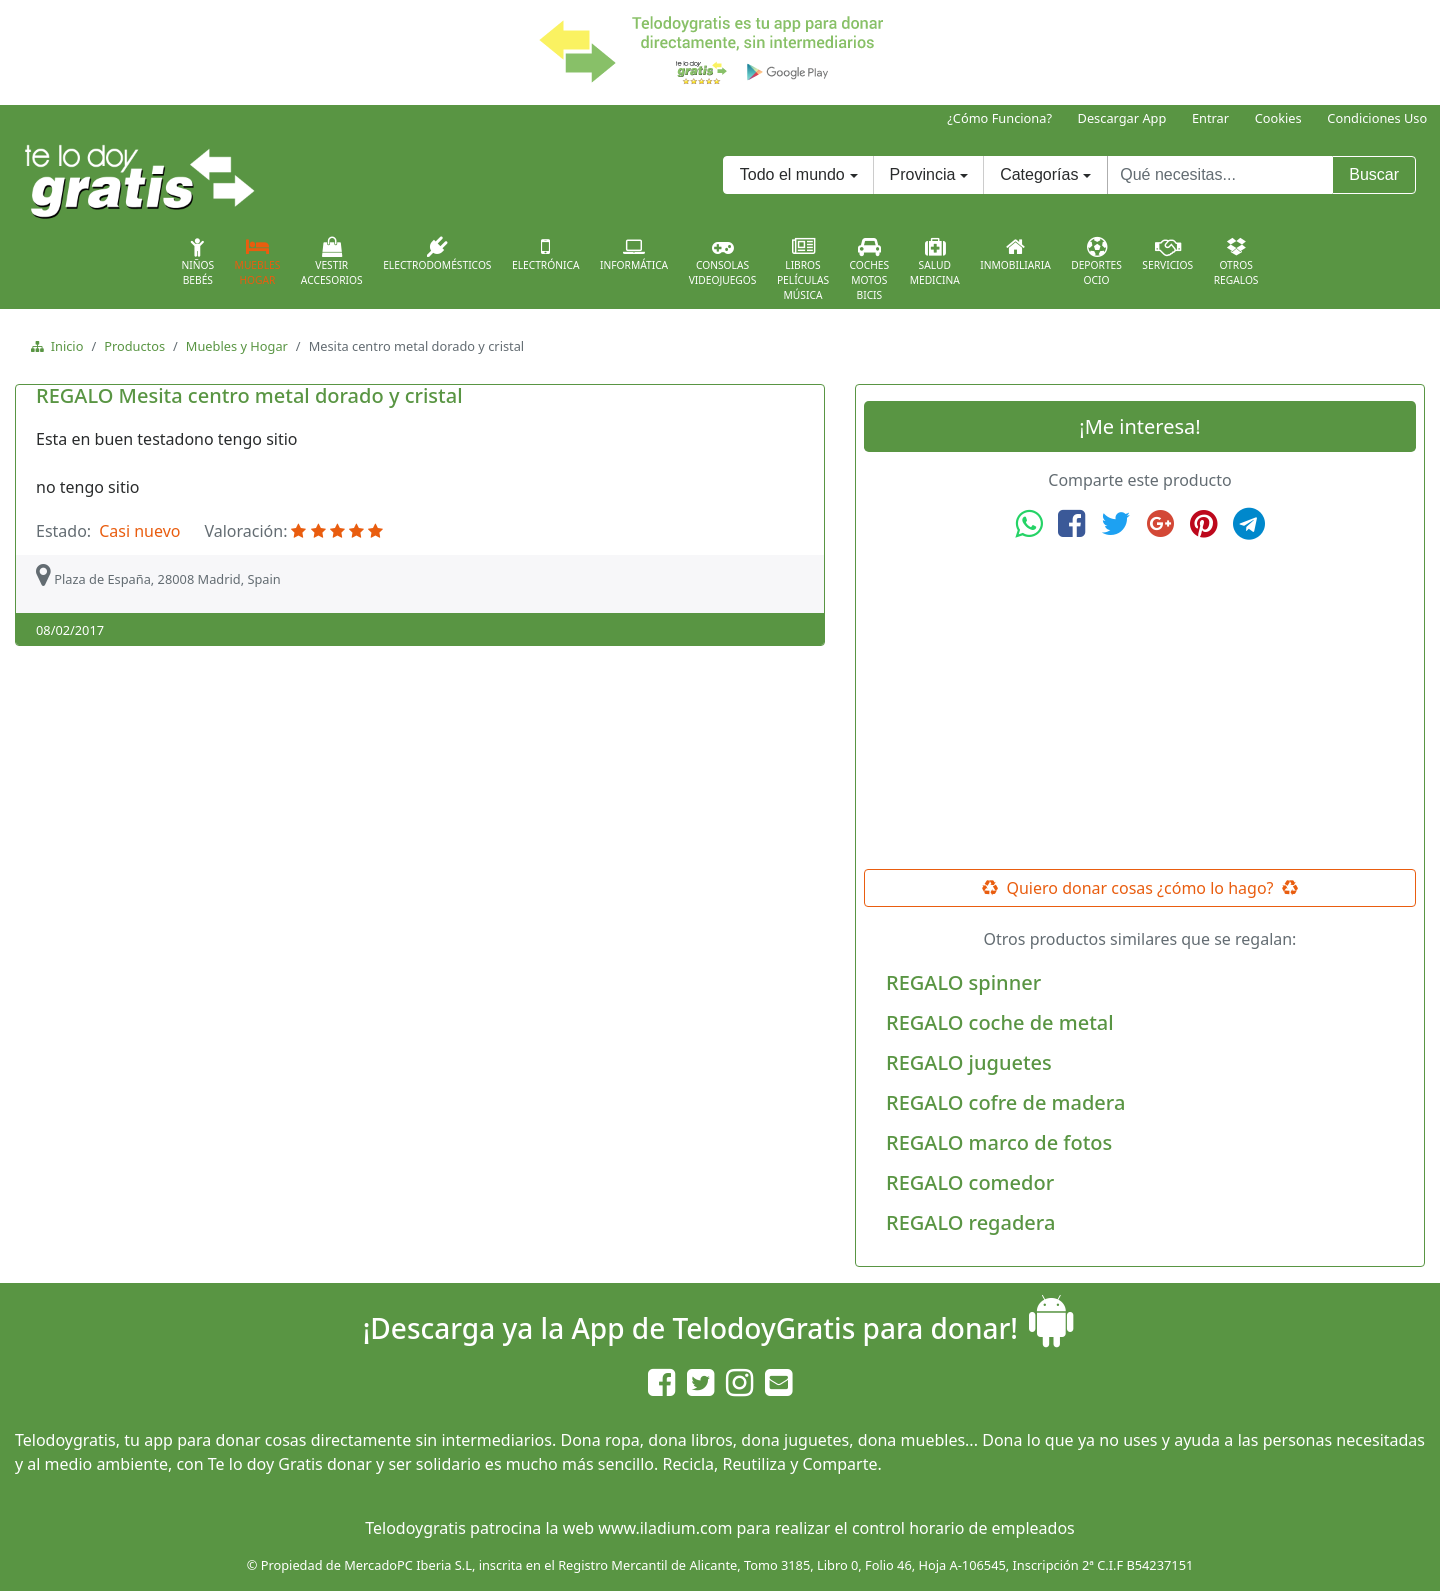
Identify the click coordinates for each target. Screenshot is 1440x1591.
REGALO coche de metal (1000, 1022)
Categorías (1039, 174)
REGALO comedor (970, 1182)
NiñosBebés (197, 262)
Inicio (63, 346)
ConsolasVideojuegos (723, 262)
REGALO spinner (963, 982)
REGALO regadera (970, 1222)
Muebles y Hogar (237, 346)
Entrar (1210, 118)
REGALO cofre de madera (1005, 1102)
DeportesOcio (1096, 262)
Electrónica (546, 254)
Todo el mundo (792, 174)
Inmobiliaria (1015, 254)
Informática (634, 254)
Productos (134, 346)
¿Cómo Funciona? (999, 118)
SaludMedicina (935, 262)
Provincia (923, 174)
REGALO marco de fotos (999, 1142)
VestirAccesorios (332, 262)
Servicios (1167, 254)
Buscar (1374, 174)
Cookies (1278, 118)
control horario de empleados (963, 1528)
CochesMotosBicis (870, 269)
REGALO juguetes (969, 1062)
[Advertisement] (1140, 705)
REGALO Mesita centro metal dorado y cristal (249, 395)
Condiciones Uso (1377, 118)
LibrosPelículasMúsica (803, 269)
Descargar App (1122, 118)
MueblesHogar (258, 262)
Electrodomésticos (437, 254)
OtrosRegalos (1236, 262)
